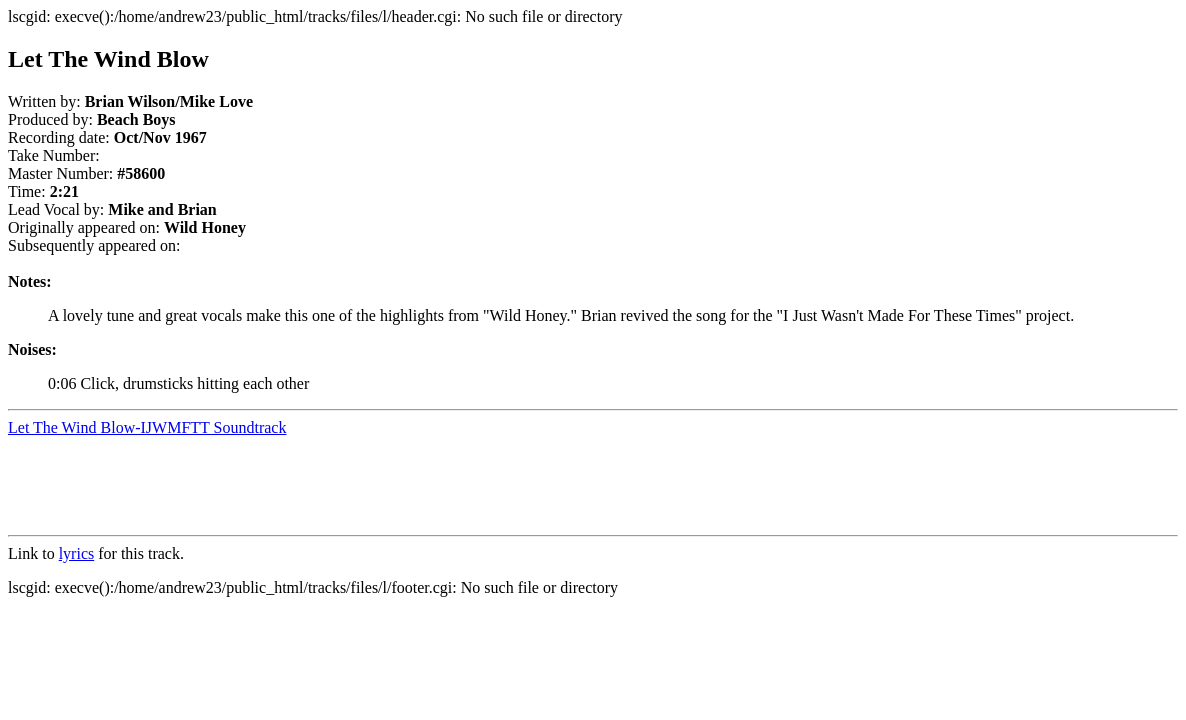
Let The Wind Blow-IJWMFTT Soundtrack (147, 427)
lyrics (77, 553)
